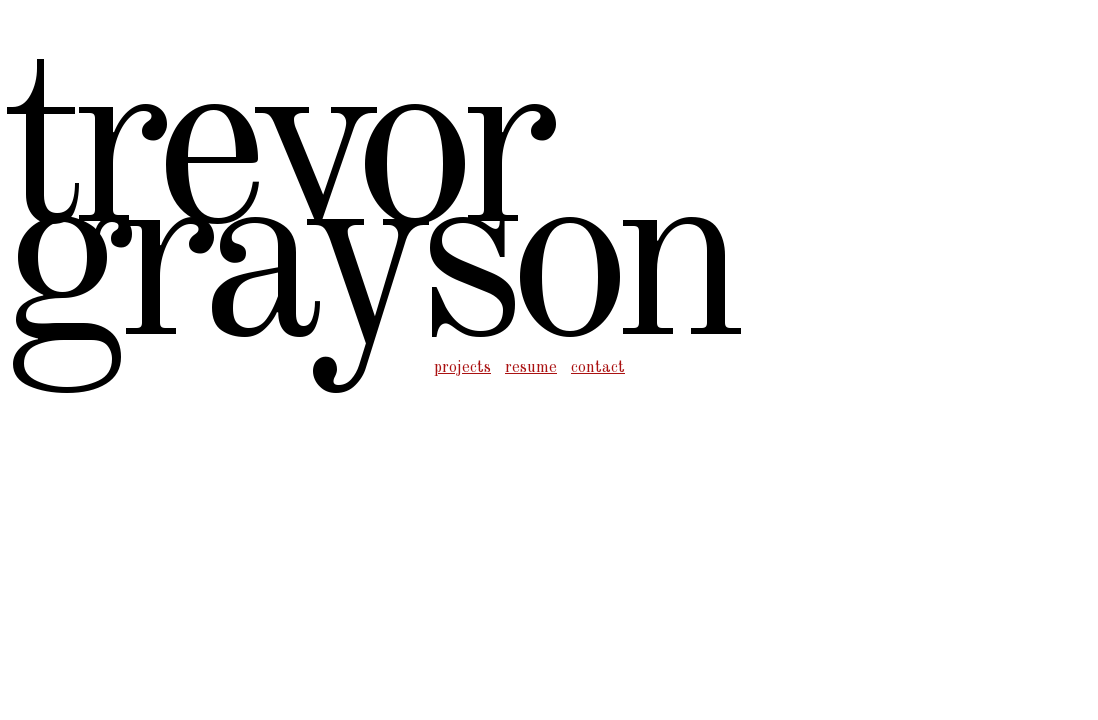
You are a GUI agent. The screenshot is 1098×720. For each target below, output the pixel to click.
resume (531, 368)
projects (462, 368)
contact (598, 368)
